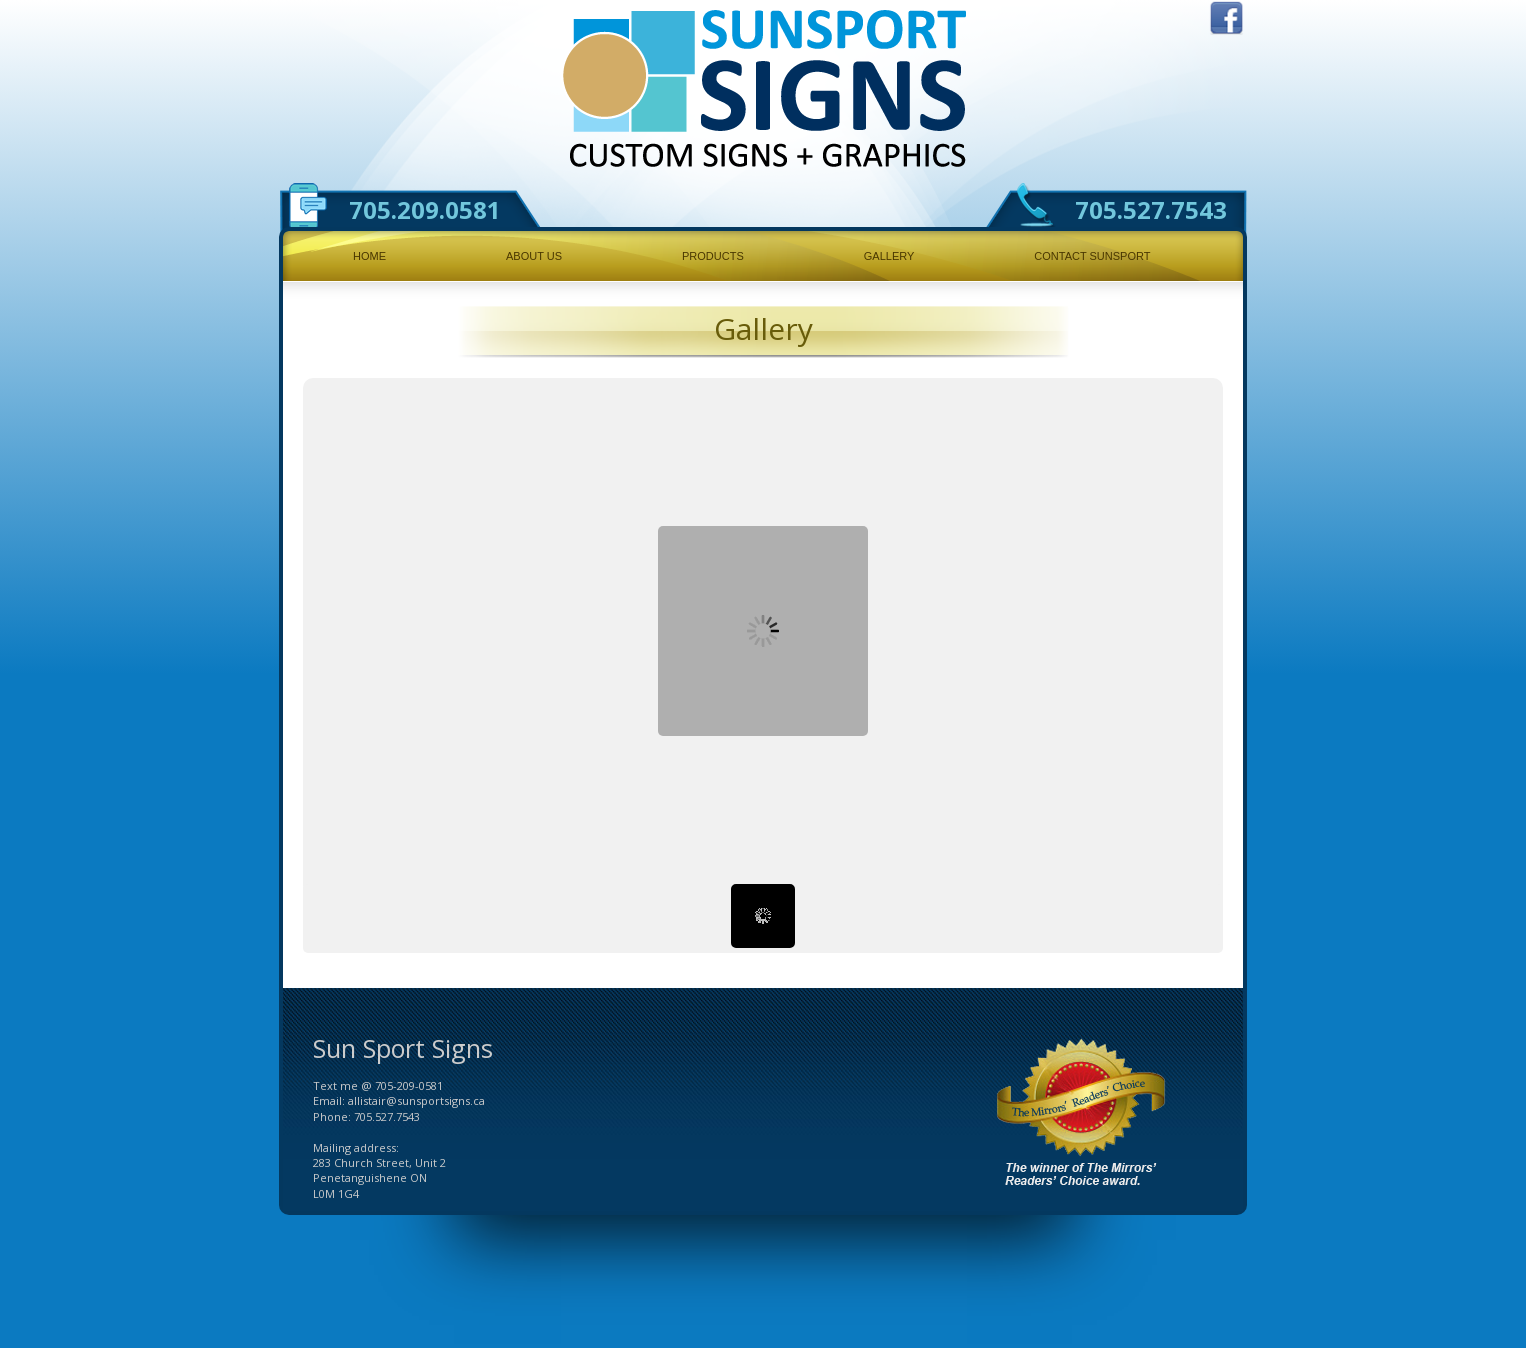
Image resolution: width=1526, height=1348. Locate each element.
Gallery (889, 256)
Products (713, 256)
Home (369, 256)
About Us (534, 256)
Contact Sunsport (1092, 256)
